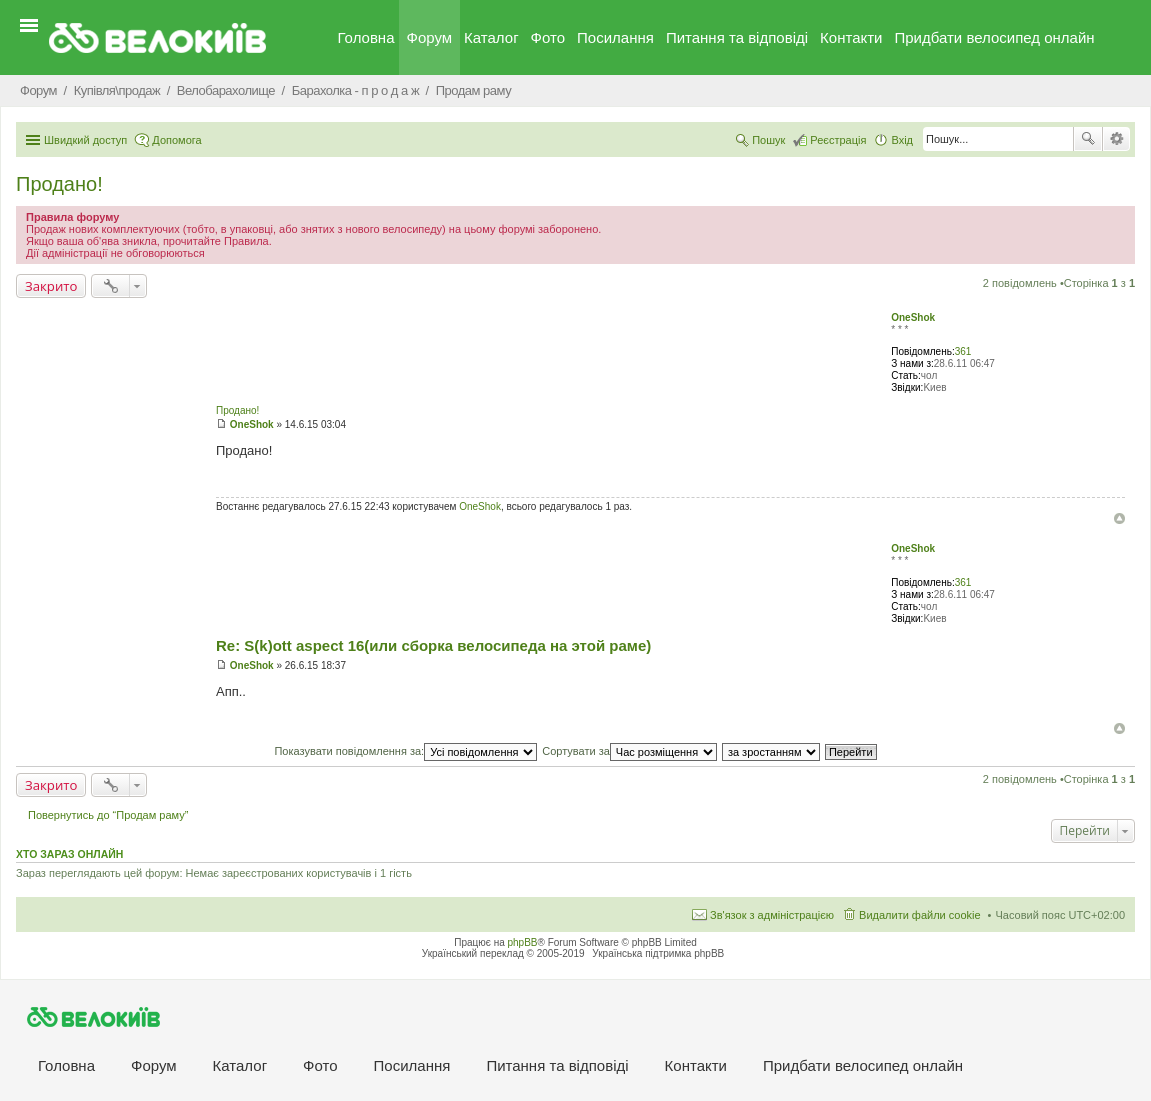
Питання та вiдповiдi (737, 37)
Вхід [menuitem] (902, 140)
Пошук (1088, 139)
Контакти (851, 37)
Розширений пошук (1116, 139)
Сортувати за (629, 751)
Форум (430, 37)
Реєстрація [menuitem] (838, 140)
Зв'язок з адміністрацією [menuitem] (772, 915)
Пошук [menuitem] (768, 140)
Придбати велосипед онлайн (994, 37)
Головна (366, 37)
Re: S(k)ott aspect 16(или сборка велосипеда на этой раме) (433, 645)
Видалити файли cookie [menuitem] (920, 915)
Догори (1119, 518)
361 (963, 351)
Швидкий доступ (85, 140)
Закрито (51, 286)
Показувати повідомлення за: (405, 751)
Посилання (615, 37)
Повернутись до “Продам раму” (108, 815)
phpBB (523, 942)
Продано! (59, 184)
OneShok (913, 317)
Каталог (491, 37)
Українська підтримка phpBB (658, 953)
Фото (548, 37)
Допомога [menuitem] (176, 140)
